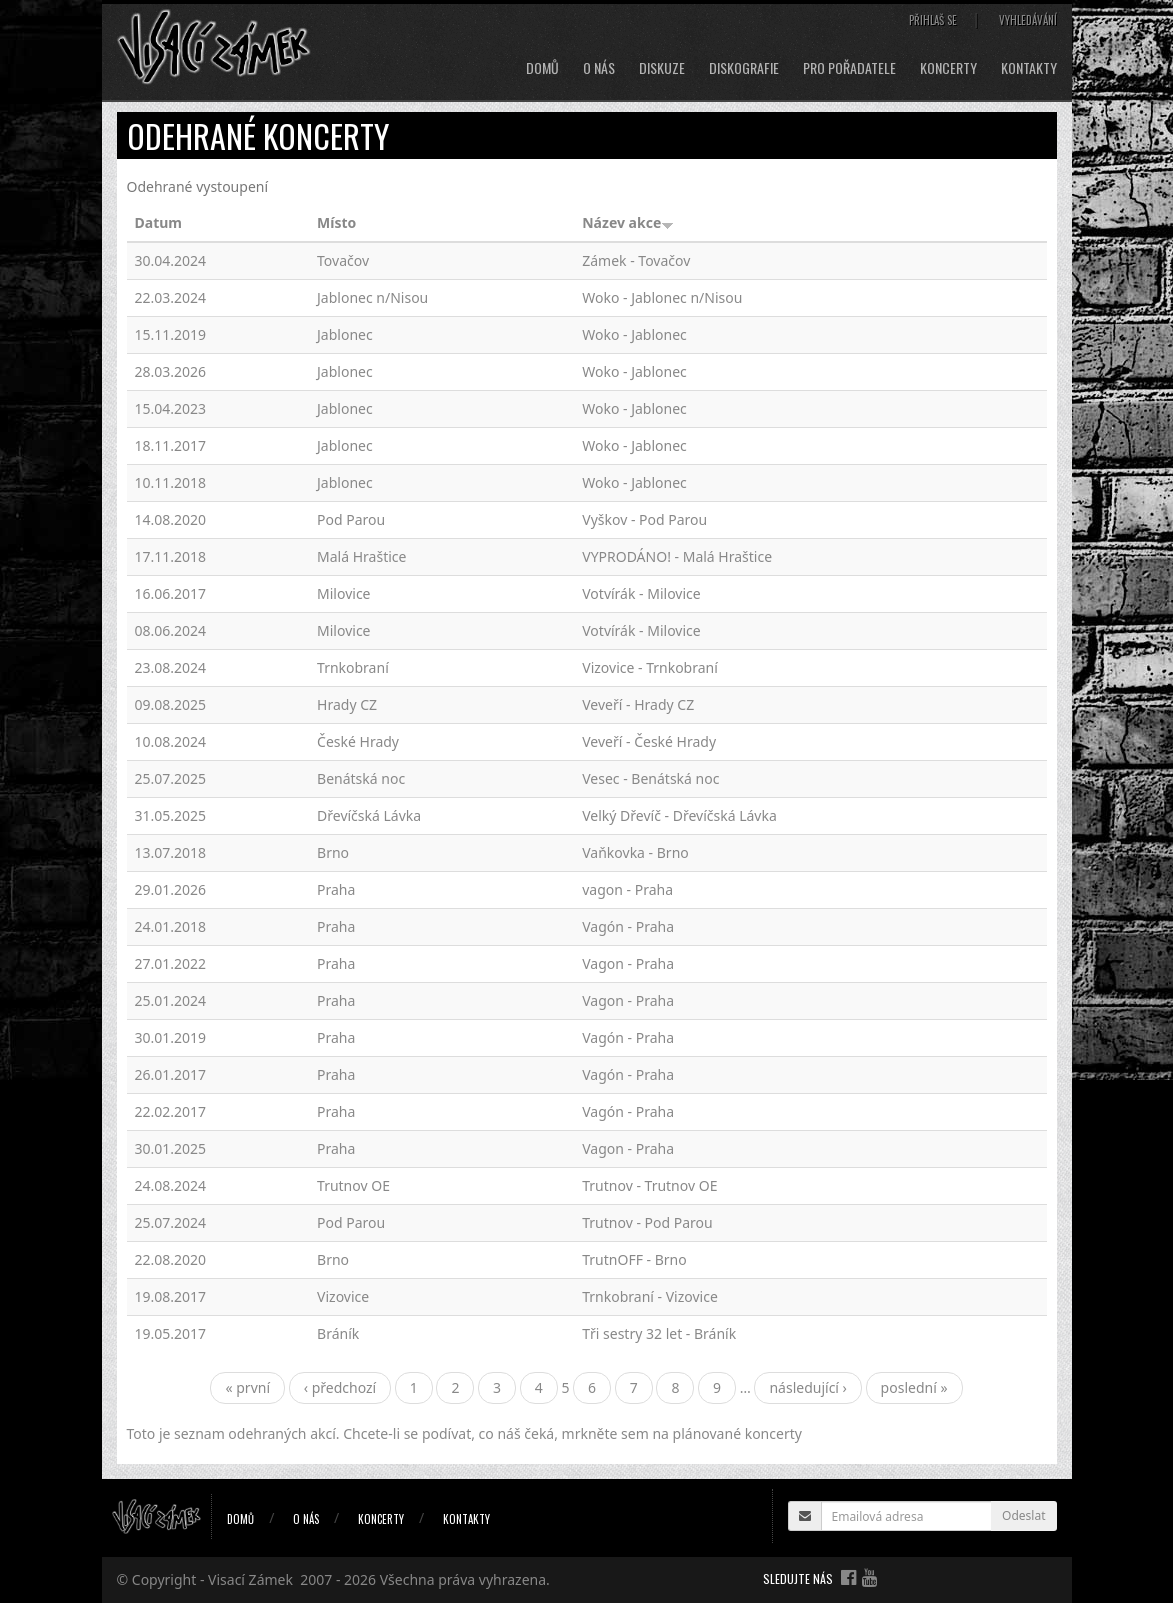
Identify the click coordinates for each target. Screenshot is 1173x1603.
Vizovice (343, 1296)
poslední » (914, 1387)
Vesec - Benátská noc (650, 778)
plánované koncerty (737, 1433)
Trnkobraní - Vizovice (650, 1296)
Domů (542, 68)
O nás (599, 68)
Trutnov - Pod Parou (647, 1222)
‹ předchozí (340, 1387)
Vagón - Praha (628, 926)
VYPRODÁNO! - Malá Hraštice (677, 556)
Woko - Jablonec (634, 334)
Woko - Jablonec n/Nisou (662, 297)
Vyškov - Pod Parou (644, 519)
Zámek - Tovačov (636, 260)
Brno (333, 852)
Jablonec (345, 334)
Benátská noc (361, 778)
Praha (336, 889)
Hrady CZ (347, 704)
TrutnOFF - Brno (634, 1259)
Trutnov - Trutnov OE (649, 1185)
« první (247, 1387)
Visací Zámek (250, 1579)
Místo (336, 222)
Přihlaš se (933, 20)
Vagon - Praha (628, 963)
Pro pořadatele (849, 68)
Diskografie (744, 68)
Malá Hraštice (361, 556)
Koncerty (948, 68)
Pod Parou (351, 519)
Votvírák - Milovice (641, 593)
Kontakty (1029, 68)
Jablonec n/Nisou (372, 297)
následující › (808, 1387)
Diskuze (662, 68)
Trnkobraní (353, 667)
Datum (158, 222)
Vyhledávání (1028, 20)
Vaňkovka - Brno (635, 852)
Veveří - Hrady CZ (638, 704)
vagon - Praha (627, 889)
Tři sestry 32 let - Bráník (659, 1333)
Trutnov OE (353, 1185)
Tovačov (343, 260)
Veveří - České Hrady (649, 741)
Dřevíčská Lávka (369, 815)
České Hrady (358, 741)
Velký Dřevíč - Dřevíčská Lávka (679, 815)
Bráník (338, 1333)
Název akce (628, 222)
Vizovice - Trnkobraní (650, 667)
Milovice (343, 593)
